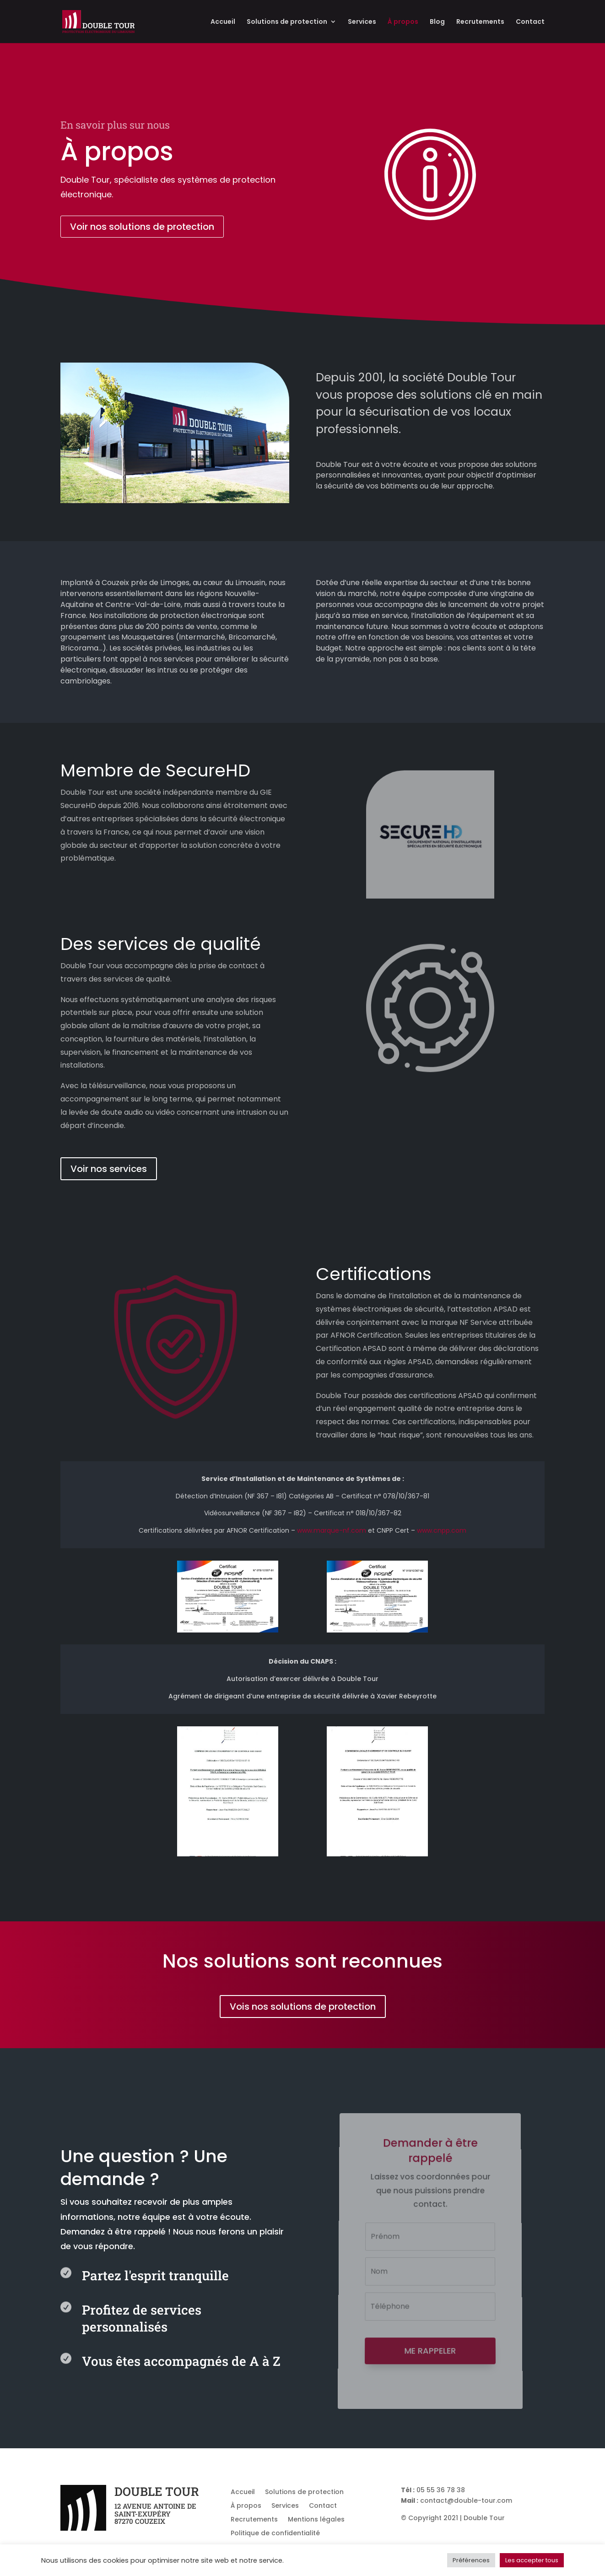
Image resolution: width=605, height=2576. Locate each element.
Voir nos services (108, 1168)
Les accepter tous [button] (531, 2560)
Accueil (223, 22)
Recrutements (480, 22)
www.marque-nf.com (331, 1530)
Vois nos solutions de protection (303, 2006)
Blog (437, 22)
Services (362, 22)
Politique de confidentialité (275, 2534)
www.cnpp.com (441, 1530)
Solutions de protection (287, 22)
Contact (530, 22)
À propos (403, 22)
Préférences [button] (471, 2560)
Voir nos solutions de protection (142, 226)
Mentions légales (316, 2520)
